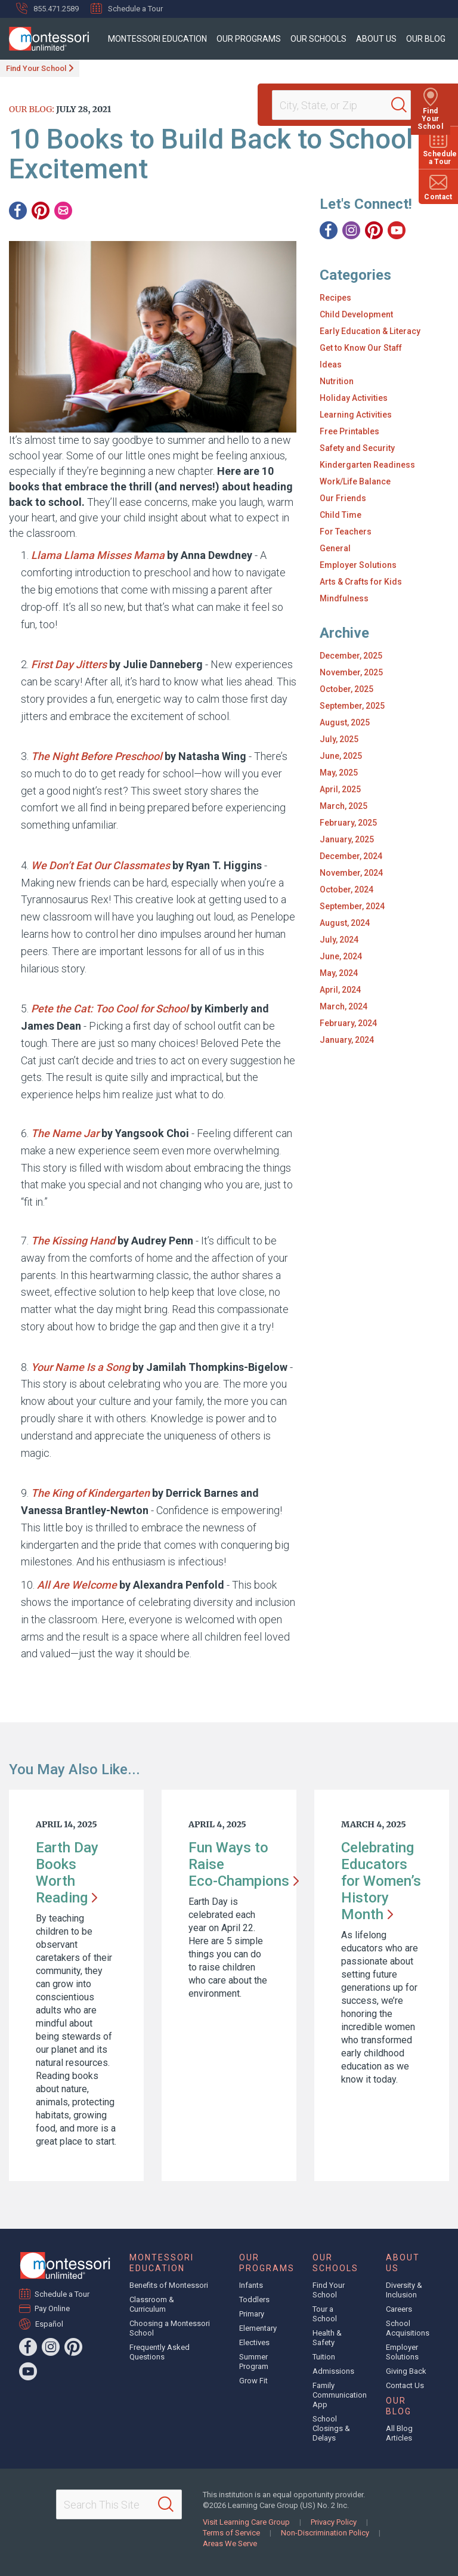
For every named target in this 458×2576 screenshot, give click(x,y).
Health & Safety (327, 2337)
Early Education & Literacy (370, 331)
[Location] (336, 105)
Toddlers (254, 2299)
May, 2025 (339, 772)
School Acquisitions (407, 2328)
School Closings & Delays (331, 2428)
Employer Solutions (358, 565)
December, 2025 (351, 655)
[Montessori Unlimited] (44, 39)
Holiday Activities (354, 398)
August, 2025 (345, 722)
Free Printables (349, 431)
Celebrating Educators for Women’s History (381, 1881)
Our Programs (248, 39)
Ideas (331, 364)
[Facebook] (18, 211)
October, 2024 (346, 889)
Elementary (258, 2328)
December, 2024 (351, 856)
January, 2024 (347, 1040)
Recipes (335, 297)
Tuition (323, 2356)
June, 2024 (341, 956)
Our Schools (318, 39)
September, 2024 (352, 906)
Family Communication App (339, 2395)
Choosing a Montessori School (169, 2328)
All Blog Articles (399, 2433)
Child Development (356, 314)
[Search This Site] (119, 2504)
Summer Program (253, 2361)
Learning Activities (356, 414)
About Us (376, 39)
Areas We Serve (230, 2543)
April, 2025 (340, 789)
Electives (254, 2342)
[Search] (406, 105)
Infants (251, 2285)
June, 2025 (341, 756)
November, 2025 (351, 672)
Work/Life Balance (355, 481)
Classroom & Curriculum (151, 2304)
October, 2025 (346, 689)
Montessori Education (157, 39)
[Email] (63, 211)
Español (49, 2323)
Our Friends (343, 498)
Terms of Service (231, 2532)
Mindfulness (344, 598)
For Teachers (346, 531)
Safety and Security (357, 448)
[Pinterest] (40, 211)
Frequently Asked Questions (159, 2352)
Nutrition (337, 381)
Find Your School (36, 68)
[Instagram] (351, 230)
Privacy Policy (334, 2522)
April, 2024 (340, 989)
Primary (251, 2313)
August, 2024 (345, 923)
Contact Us (405, 2385)
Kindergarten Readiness (367, 465)
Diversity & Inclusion (404, 2290)
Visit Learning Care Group (246, 2522)
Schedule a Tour (127, 8)
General (335, 548)
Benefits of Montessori (168, 2285)
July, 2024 (339, 939)
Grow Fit (253, 2380)
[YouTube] (397, 230)
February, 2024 (348, 1023)
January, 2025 (347, 839)
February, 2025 (348, 822)
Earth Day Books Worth (67, 1872)
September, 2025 (352, 706)
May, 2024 (339, 973)
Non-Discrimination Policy (325, 2532)
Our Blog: (31, 109)
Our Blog (425, 39)
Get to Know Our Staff (361, 348)
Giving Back (406, 2371)
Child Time (340, 515)
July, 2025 (339, 739)
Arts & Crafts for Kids (361, 581)
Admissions (333, 2371)
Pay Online (52, 2308)
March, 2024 (343, 1006)
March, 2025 (343, 806)
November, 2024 (351, 873)
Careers (399, 2309)
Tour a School (324, 2314)
